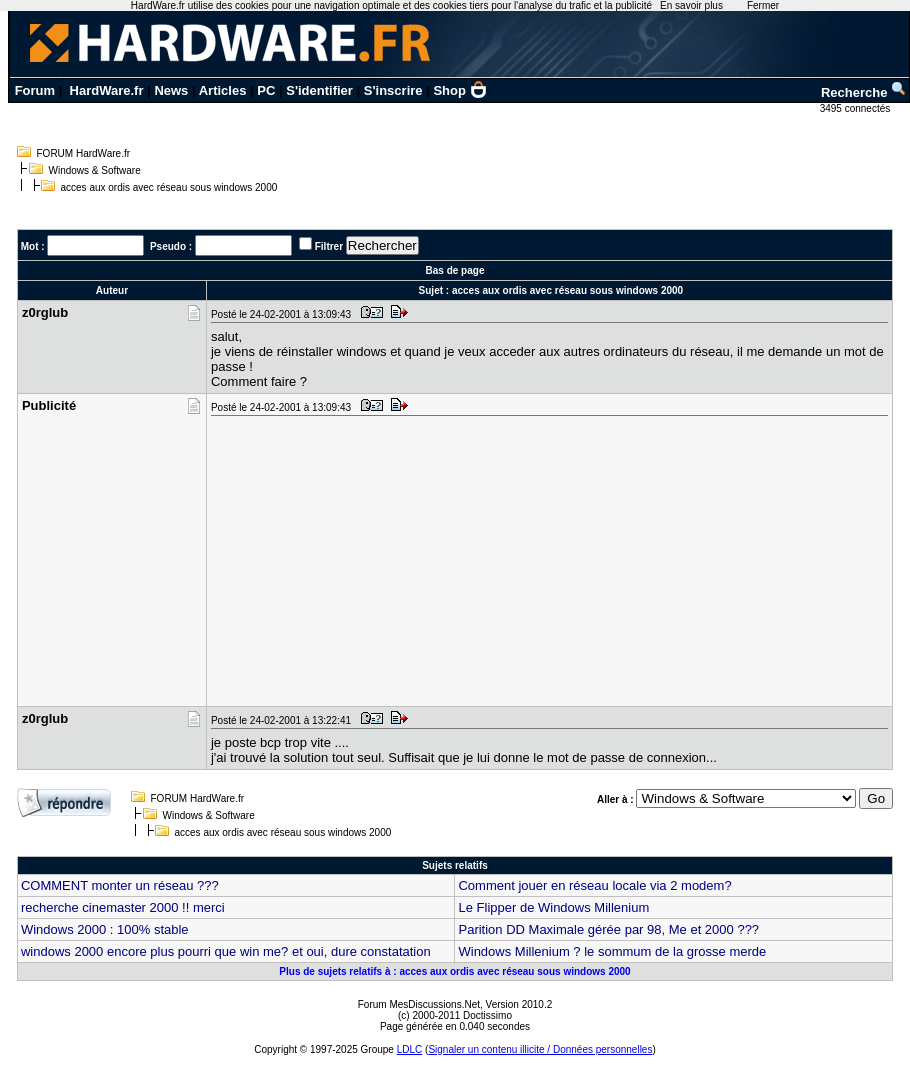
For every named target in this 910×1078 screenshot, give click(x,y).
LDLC (410, 1049)
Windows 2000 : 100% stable (105, 929)
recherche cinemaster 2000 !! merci (123, 907)
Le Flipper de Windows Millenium (553, 907)
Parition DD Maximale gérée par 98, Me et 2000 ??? (608, 929)
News (171, 90)
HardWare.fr (107, 90)
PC (266, 90)
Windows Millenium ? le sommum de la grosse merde (612, 951)
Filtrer (329, 246)
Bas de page (455, 270)
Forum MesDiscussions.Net (419, 1004)
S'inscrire (393, 90)
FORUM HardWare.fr (84, 153)
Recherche (864, 92)
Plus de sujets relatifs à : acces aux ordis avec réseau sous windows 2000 (454, 971)
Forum (35, 90)
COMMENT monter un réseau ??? (120, 885)
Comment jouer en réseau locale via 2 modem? (594, 885)
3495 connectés (856, 108)
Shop (460, 90)
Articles (223, 90)
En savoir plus (691, 5)
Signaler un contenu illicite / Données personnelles (540, 1049)
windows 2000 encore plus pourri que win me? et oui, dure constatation (226, 951)
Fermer (763, 5)
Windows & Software (95, 170)
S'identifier (319, 90)
